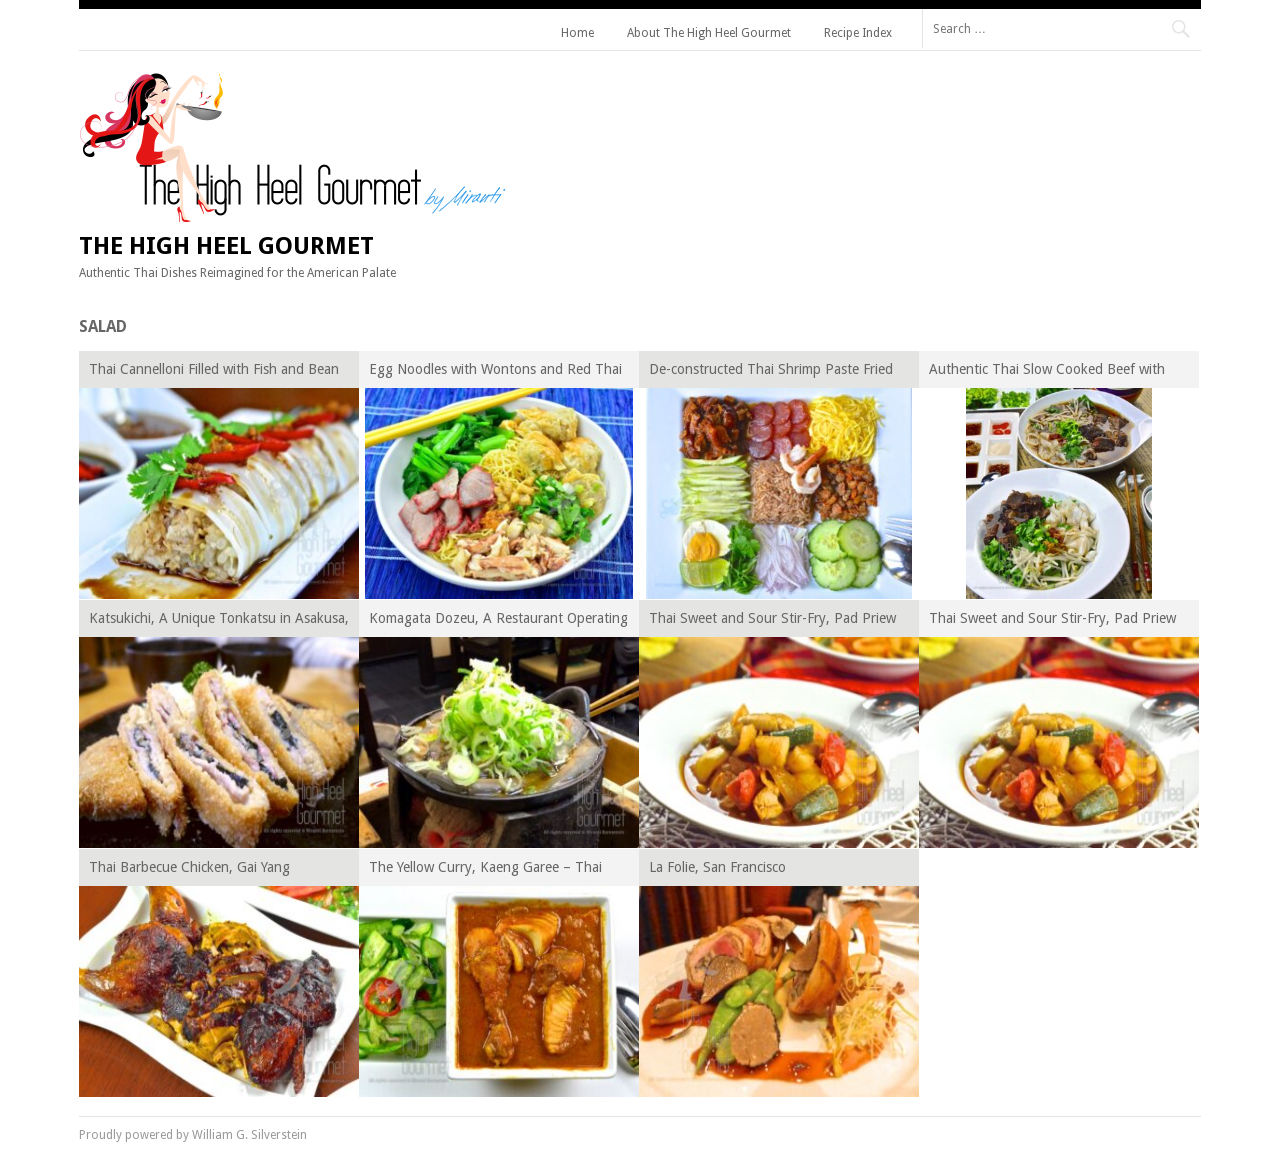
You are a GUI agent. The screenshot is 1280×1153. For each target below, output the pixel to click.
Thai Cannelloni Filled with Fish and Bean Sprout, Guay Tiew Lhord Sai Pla (214, 372)
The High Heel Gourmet (226, 246)
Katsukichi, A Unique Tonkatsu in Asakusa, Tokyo (219, 621)
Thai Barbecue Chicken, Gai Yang (189, 867)
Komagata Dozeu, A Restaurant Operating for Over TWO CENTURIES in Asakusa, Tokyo (498, 621)
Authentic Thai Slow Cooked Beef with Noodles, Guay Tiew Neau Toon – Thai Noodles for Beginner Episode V (1048, 372)
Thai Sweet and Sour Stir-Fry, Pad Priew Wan (772, 621)
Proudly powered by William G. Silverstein (193, 1135)
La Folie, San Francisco (717, 867)
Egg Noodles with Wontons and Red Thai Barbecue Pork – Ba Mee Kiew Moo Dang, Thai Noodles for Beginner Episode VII (498, 372)
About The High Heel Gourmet (709, 33)
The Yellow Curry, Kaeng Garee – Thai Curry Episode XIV (485, 870)
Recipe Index (858, 33)
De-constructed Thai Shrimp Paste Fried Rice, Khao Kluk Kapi (771, 372)
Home (577, 33)
